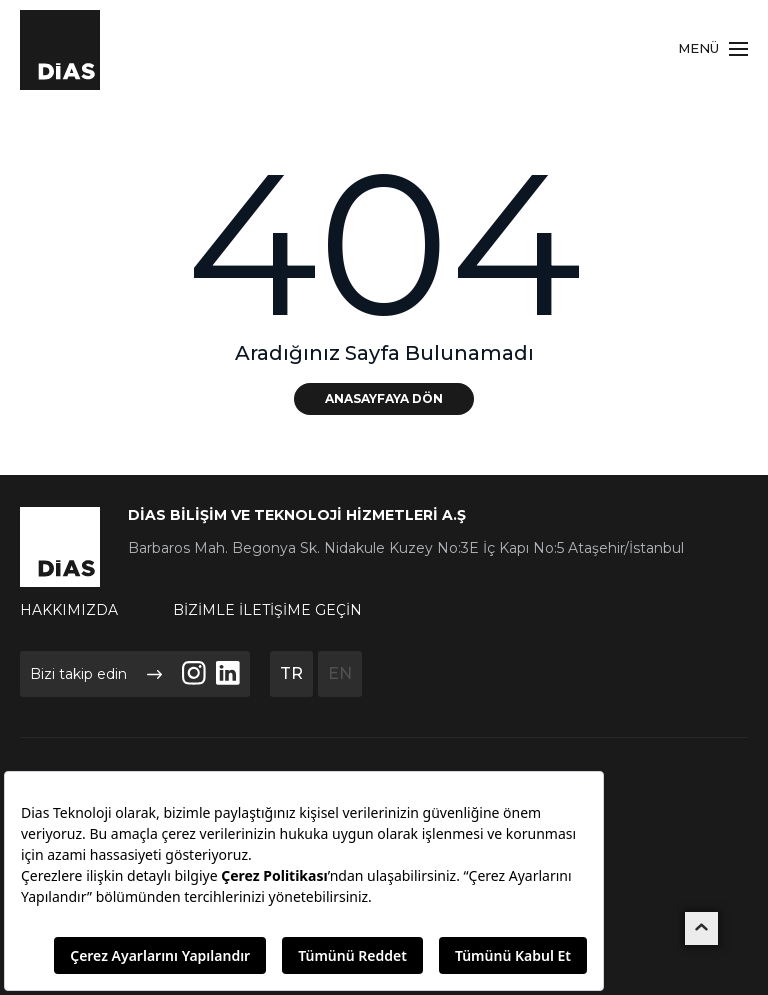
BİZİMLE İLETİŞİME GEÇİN (267, 610)
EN (340, 673)
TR (291, 673)
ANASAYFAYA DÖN (384, 398)
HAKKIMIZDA (69, 610)
